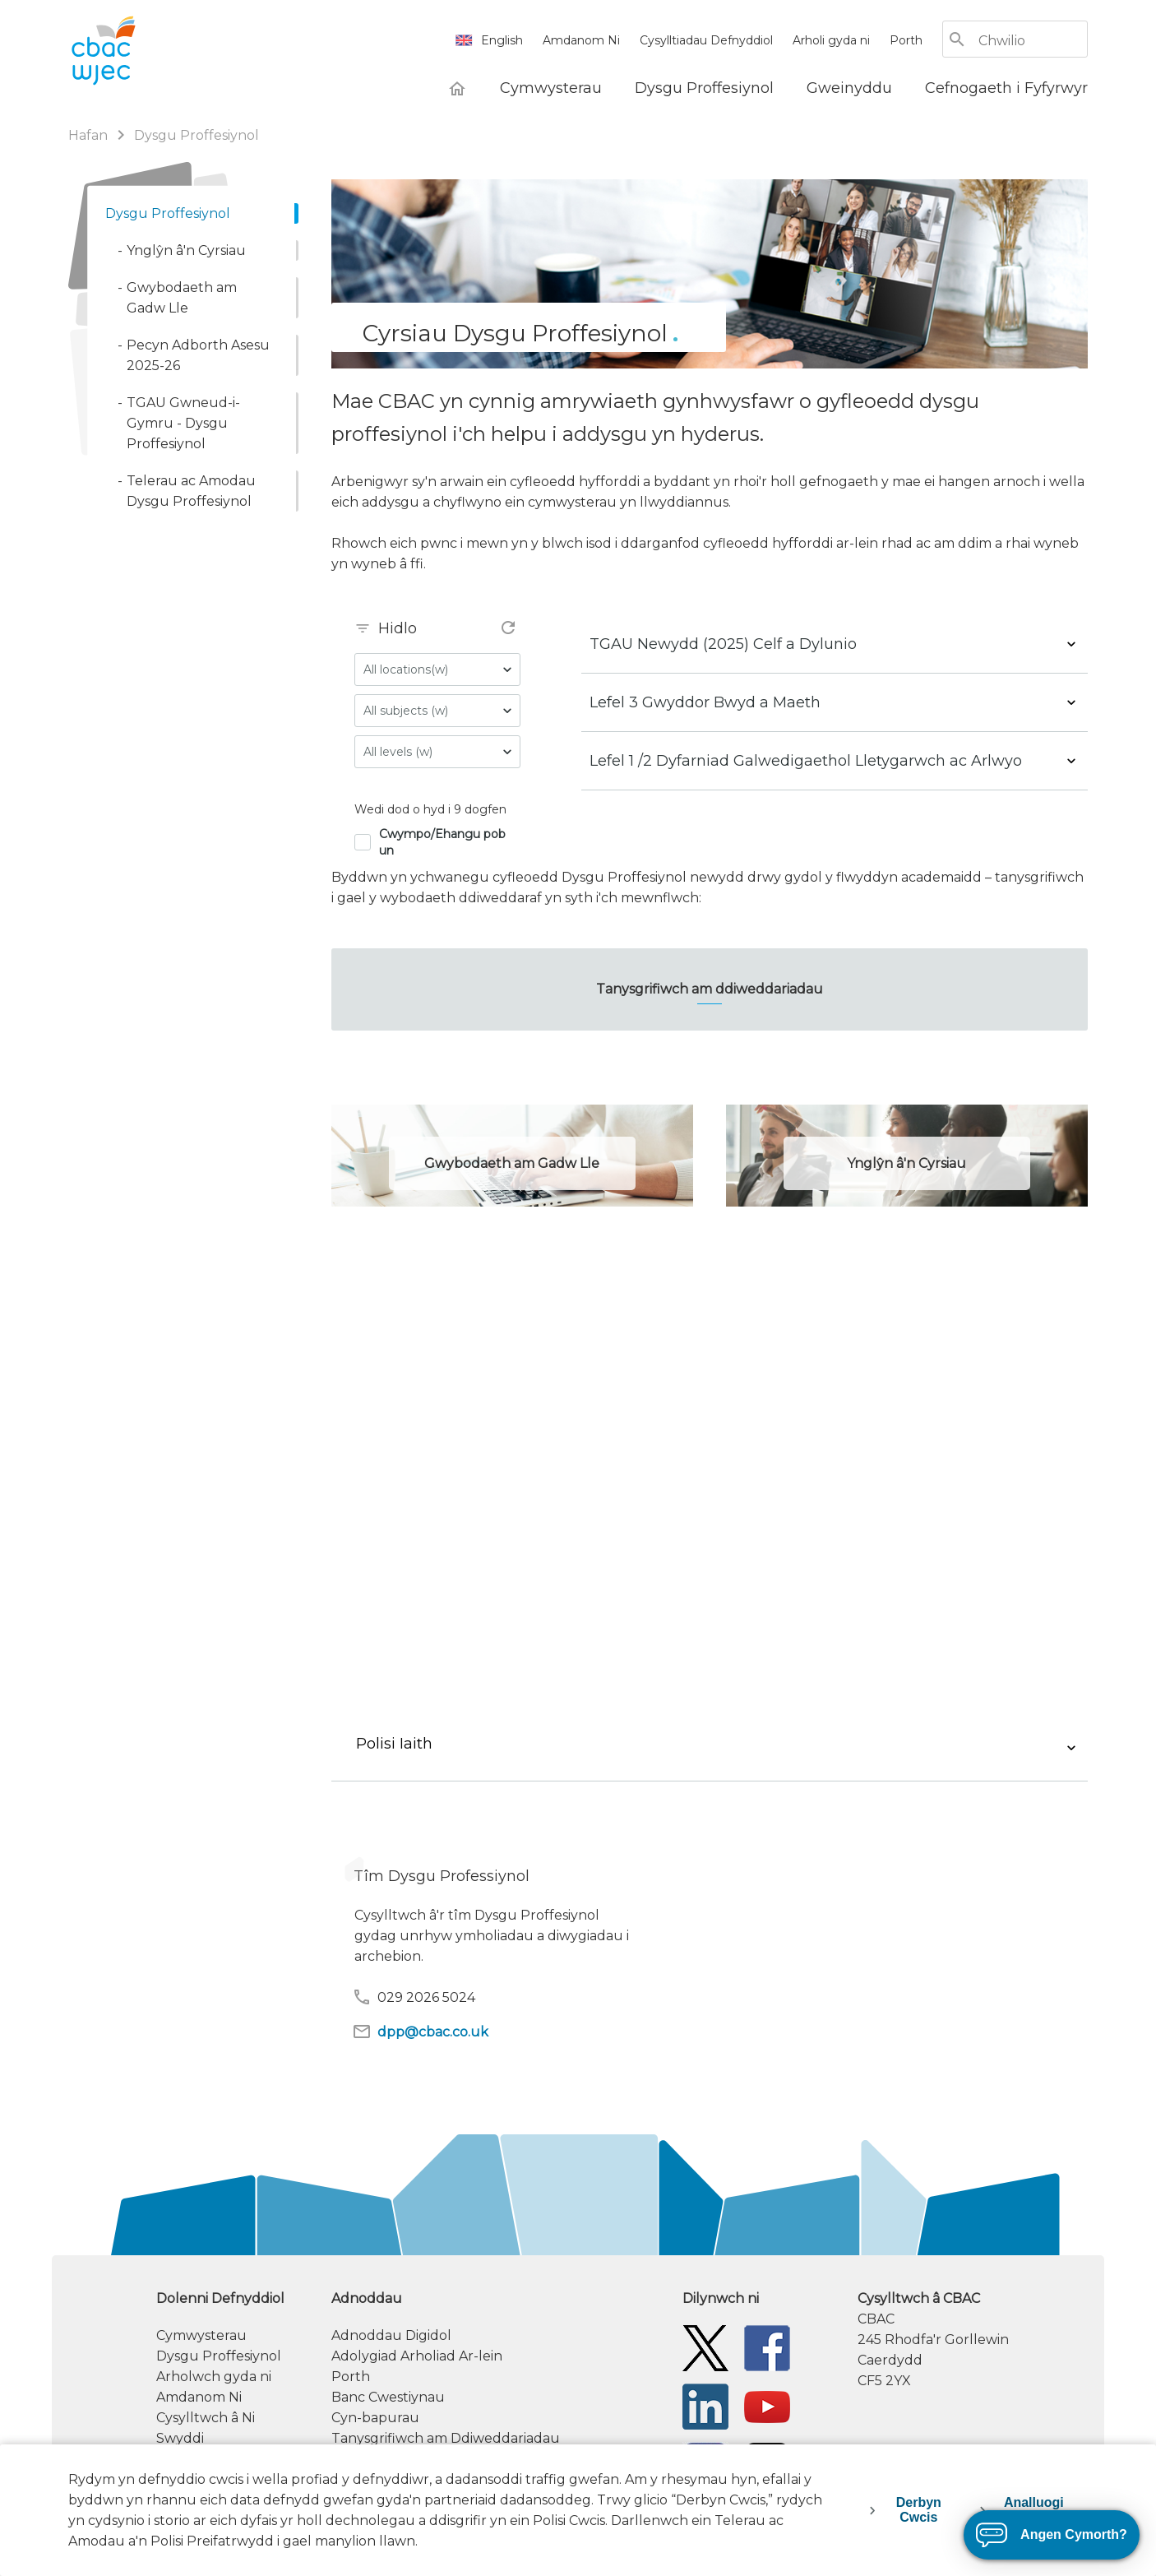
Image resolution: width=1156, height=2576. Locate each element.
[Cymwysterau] (551, 88)
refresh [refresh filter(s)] (508, 627)
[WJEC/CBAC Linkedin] (705, 2406)
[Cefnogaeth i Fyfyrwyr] (1006, 88)
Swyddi (180, 2438)
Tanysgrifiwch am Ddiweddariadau (445, 2438)
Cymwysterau (201, 2335)
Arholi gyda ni (831, 40)
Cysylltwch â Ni (205, 2417)
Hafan (88, 135)
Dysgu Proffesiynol (218, 2356)
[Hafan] (457, 88)
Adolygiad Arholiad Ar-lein (416, 2356)
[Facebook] (767, 2348)
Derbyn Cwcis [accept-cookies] (918, 2509)
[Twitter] (705, 2348)
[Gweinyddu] (849, 88)
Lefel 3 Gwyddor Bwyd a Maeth (705, 702)
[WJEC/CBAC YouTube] (767, 2406)
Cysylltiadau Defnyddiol (706, 40)
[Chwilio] (1032, 41)
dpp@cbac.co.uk (420, 2031)
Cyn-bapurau (375, 2417)
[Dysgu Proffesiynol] (704, 88)
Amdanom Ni (581, 40)
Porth (906, 40)
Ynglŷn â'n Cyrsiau (906, 1163)
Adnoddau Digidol (391, 2335)
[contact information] (973, 2339)
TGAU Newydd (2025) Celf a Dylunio (723, 644)
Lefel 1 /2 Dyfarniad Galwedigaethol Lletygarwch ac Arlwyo (806, 761)
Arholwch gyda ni (213, 2376)
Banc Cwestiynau (388, 2397)
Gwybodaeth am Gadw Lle (511, 1163)
